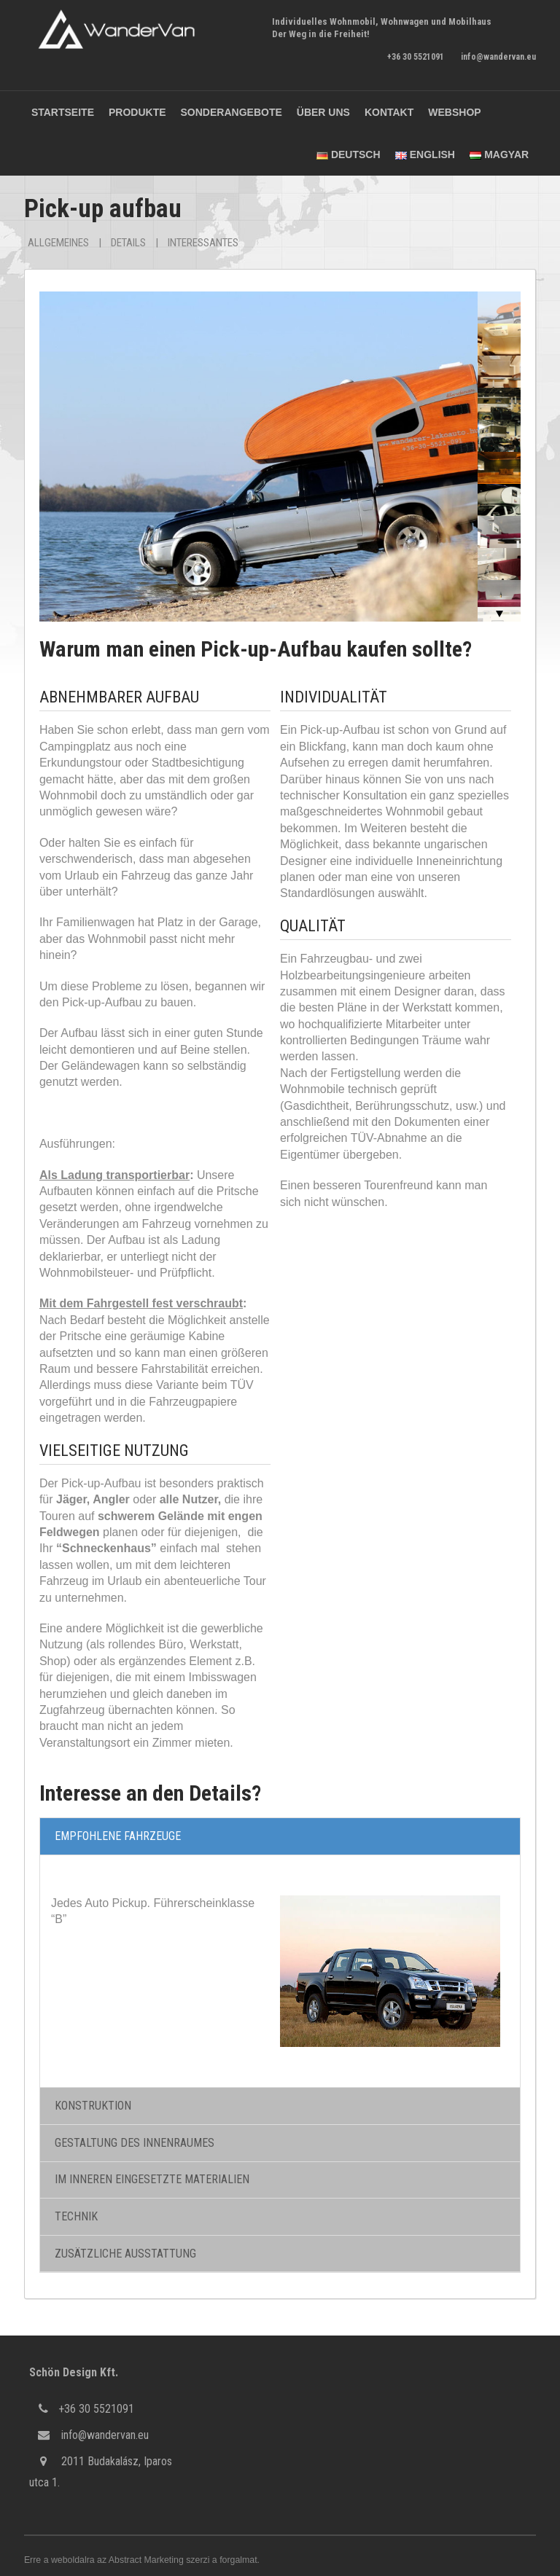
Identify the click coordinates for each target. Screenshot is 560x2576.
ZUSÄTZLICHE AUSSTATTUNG (118, 2242)
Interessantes (195, 242)
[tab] (280, 1820)
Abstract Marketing (145, 2550)
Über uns (316, 112)
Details (121, 242)
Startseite (55, 112)
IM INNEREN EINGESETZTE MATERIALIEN (144, 2168)
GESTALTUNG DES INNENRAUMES (127, 2131)
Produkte (130, 112)
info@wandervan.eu (505, 57)
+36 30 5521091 (422, 57)
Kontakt (381, 112)
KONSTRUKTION (85, 2094)
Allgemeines (51, 242)
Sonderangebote (224, 112)
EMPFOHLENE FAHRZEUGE (110, 1820)
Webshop (447, 112)
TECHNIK (68, 2205)
